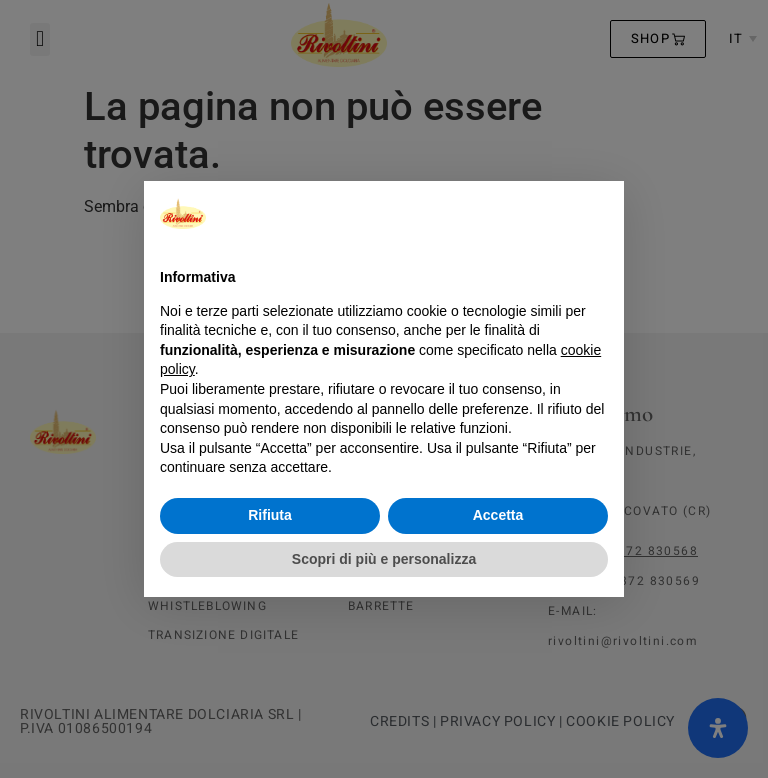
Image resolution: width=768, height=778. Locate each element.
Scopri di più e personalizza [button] (384, 559)
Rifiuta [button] (270, 515)
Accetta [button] (498, 515)
